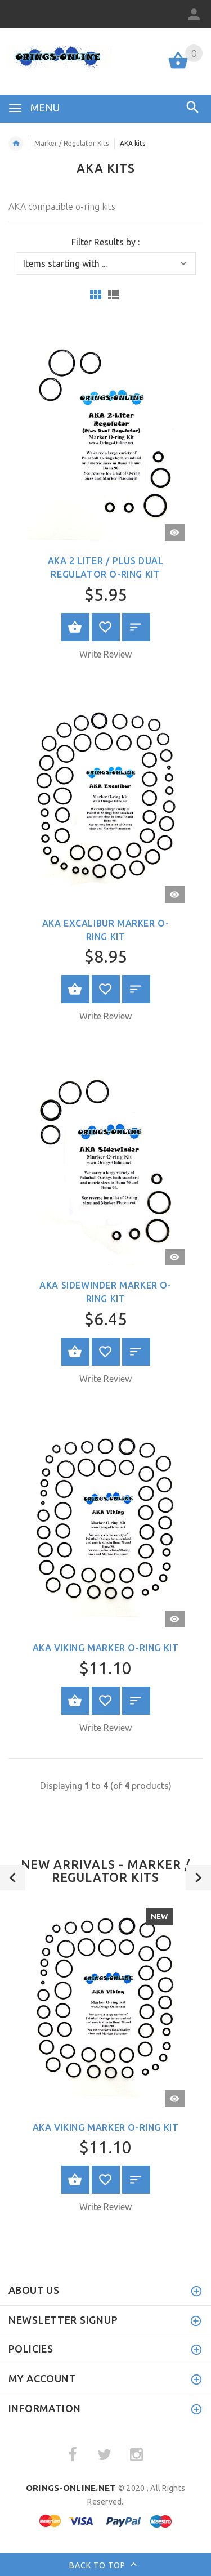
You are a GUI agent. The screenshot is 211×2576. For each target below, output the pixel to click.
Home (15, 143)
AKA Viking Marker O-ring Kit (106, 1648)
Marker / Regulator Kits (71, 143)
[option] (105, 2059)
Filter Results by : (105, 242)
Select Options (75, 627)
